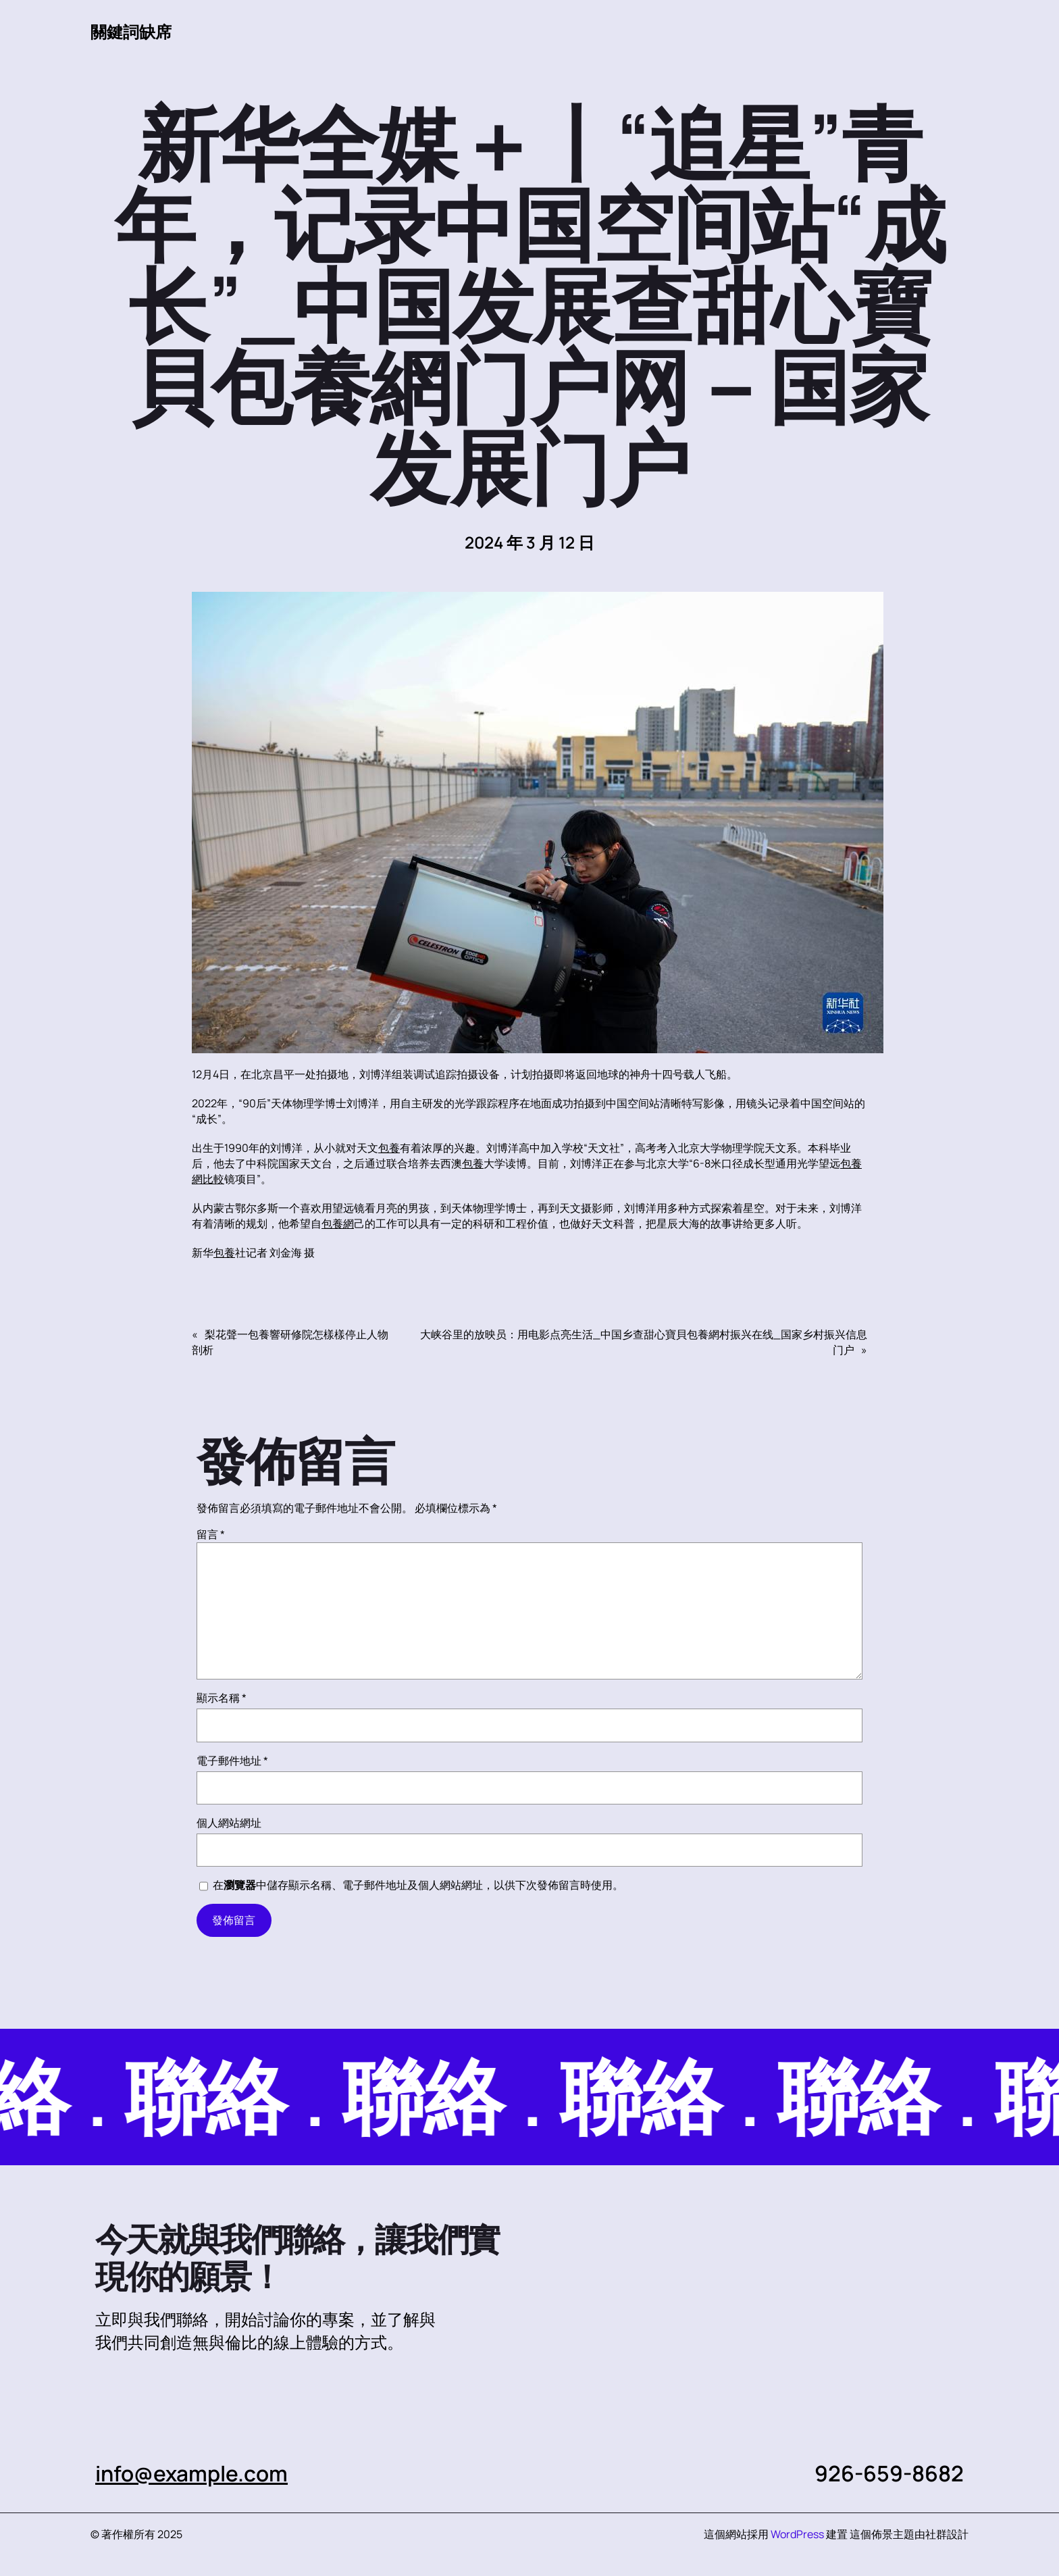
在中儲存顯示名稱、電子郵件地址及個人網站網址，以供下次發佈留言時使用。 (418, 1884)
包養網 (337, 1223)
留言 (211, 1534)
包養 (389, 1147)
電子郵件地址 (232, 1760)
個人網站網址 (229, 1822)
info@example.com (192, 2473)
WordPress (797, 2534)
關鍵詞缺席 (131, 31)
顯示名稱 (222, 1697)
